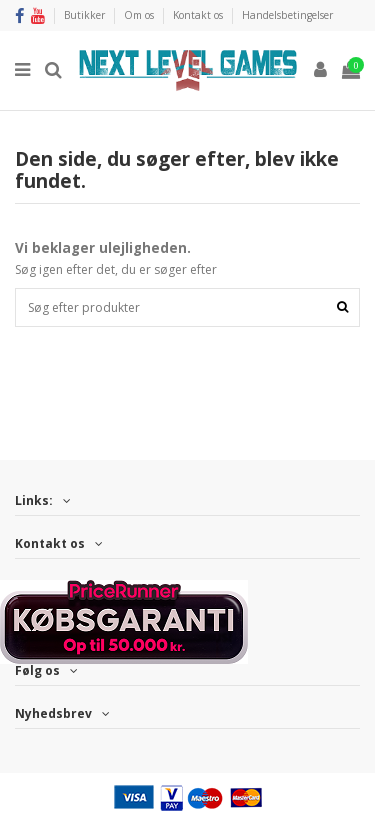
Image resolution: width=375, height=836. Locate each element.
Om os (140, 15)
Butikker (86, 15)
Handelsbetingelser (287, 15)
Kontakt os (199, 15)
